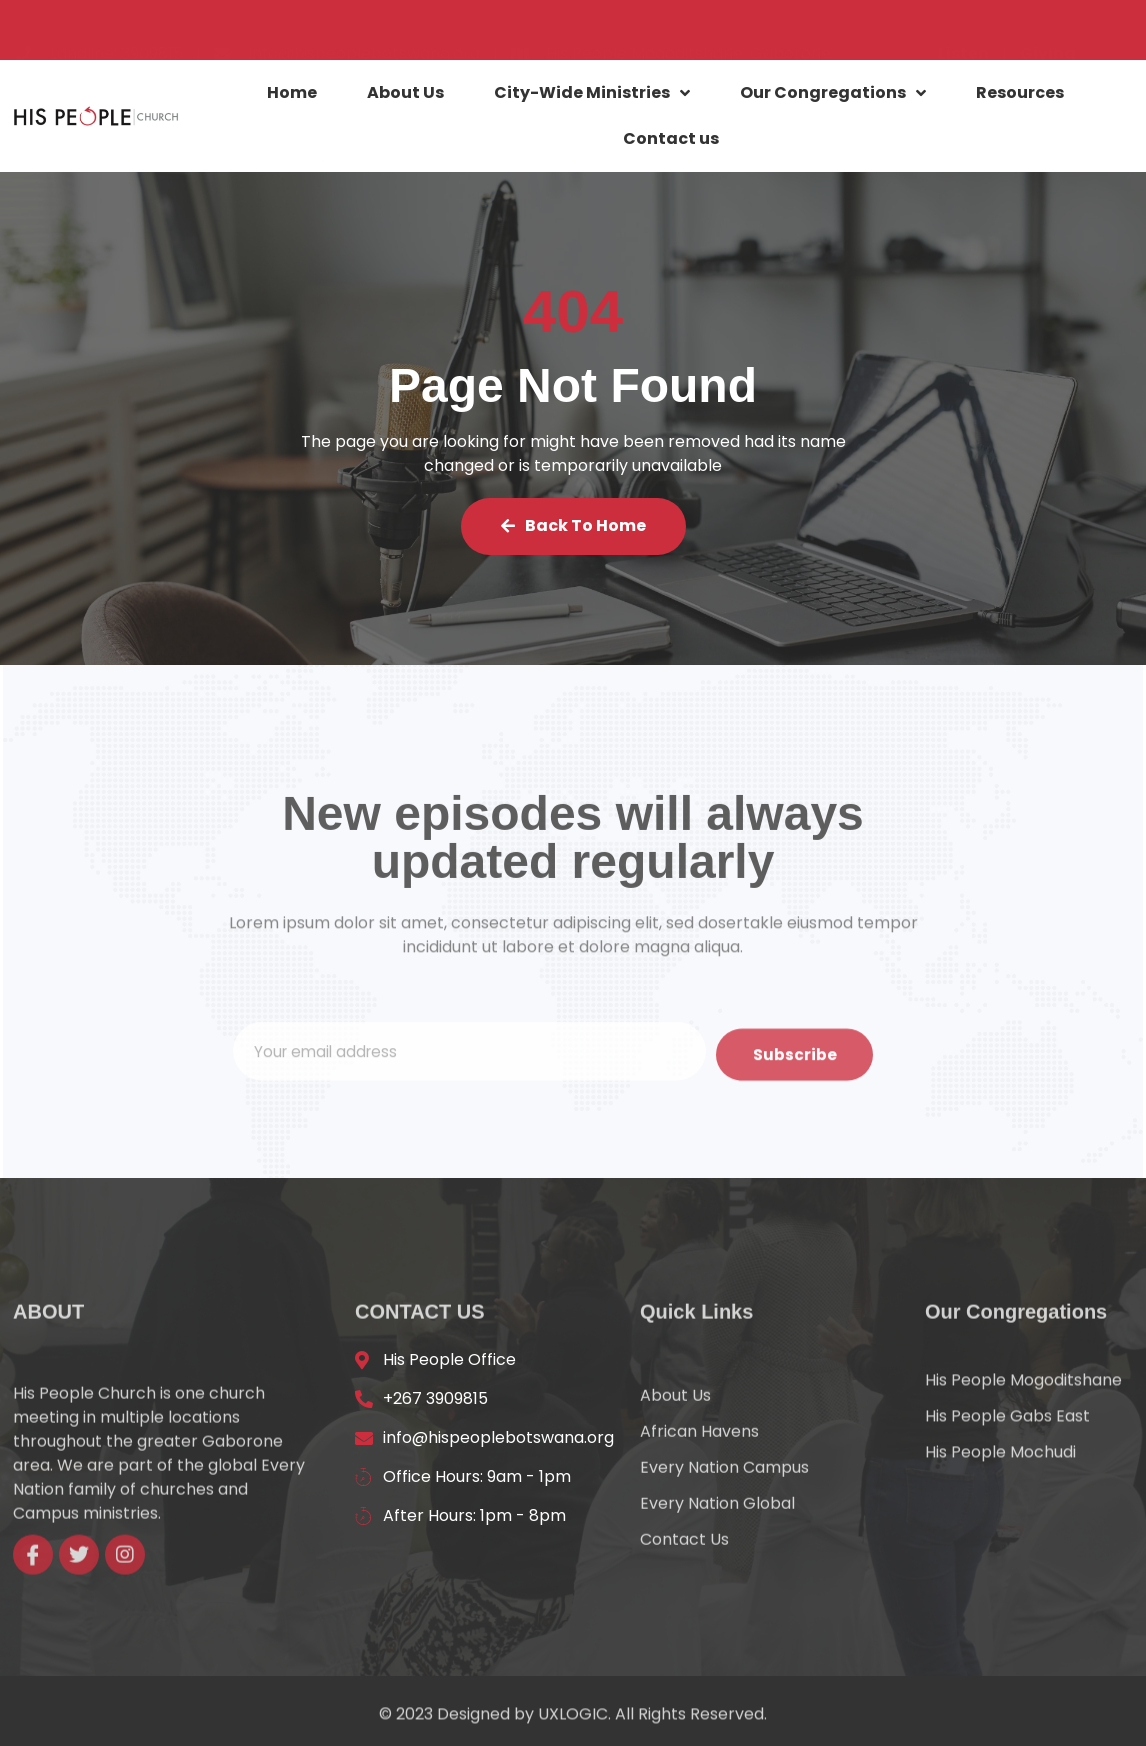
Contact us (671, 141)
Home (292, 95)
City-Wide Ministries (592, 96)
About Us (405, 95)
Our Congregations (833, 96)
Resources (1020, 95)
